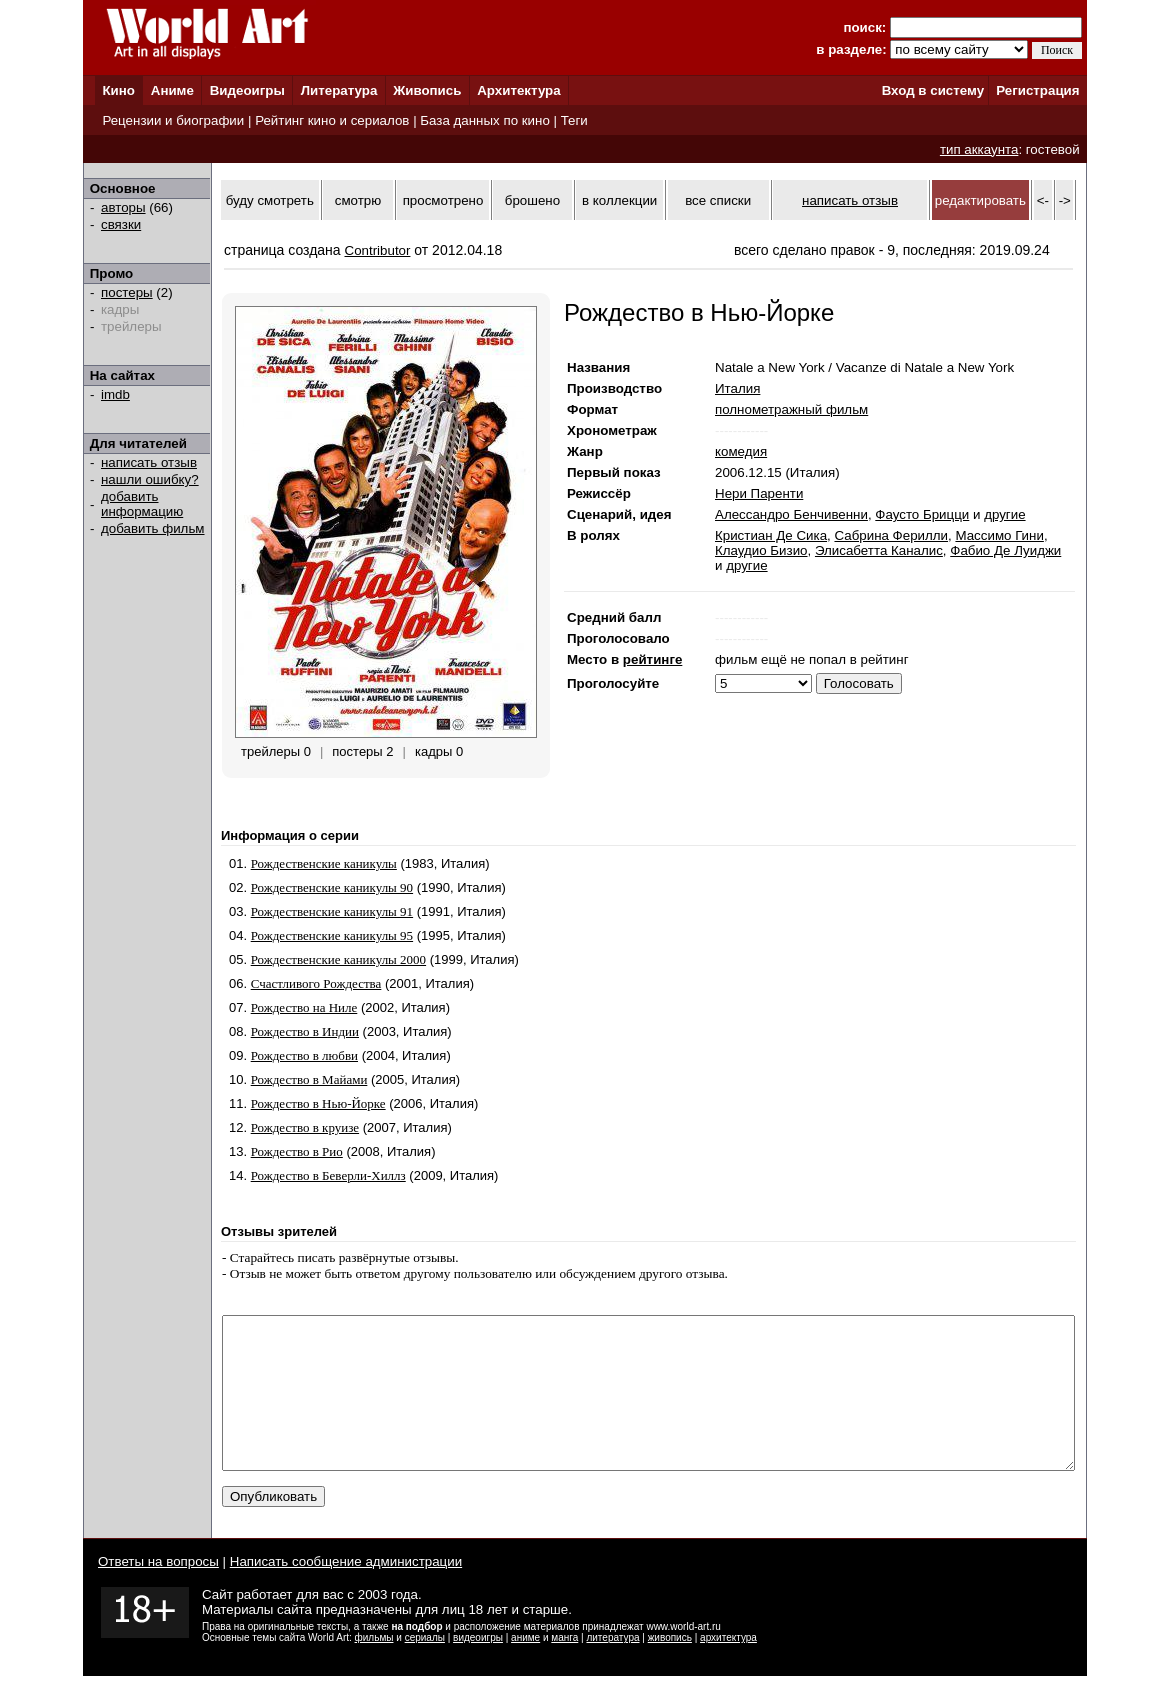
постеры (127, 292)
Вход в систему (933, 90)
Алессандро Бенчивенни (791, 514)
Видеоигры (247, 90)
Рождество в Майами (309, 1079)
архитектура (728, 1667)
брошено (532, 200)
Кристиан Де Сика (771, 535)
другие (1004, 514)
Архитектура (518, 90)
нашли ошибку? (150, 479)
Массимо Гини (999, 535)
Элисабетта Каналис (879, 550)
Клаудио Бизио (761, 550)
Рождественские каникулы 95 (332, 935)
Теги (574, 120)
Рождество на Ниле (304, 1007)
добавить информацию (142, 504)
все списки (718, 200)
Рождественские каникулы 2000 (338, 959)
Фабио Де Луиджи (1005, 550)
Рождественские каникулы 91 (332, 911)
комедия (741, 451)
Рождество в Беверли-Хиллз (328, 1175)
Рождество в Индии (305, 1031)
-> (1065, 200)
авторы (123, 207)
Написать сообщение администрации (346, 1591)
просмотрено (443, 200)
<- (1043, 200)
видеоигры (478, 1667)
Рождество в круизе (305, 1127)
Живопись (427, 90)
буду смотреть (270, 200)
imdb (115, 394)
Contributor (378, 250)
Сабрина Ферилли (891, 535)
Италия (737, 388)
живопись (670, 1667)
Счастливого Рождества (316, 983)
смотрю (358, 200)
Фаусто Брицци (922, 514)
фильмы (374, 1667)
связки (121, 224)
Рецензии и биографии (173, 120)
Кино (118, 90)
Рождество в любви (304, 1055)
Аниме (172, 90)
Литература (339, 90)
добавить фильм (153, 528)
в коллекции (619, 200)
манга (564, 1667)
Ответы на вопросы (158, 1591)
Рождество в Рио (297, 1151)
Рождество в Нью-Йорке (318, 1103)
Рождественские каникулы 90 (332, 887)
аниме (525, 1667)
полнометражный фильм (791, 409)
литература (612, 1667)
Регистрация (1037, 90)
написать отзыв (149, 462)
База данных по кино (484, 120)
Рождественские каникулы (324, 863)
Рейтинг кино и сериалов (332, 120)
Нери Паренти (759, 493)
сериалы (425, 1667)
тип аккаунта (979, 149)
